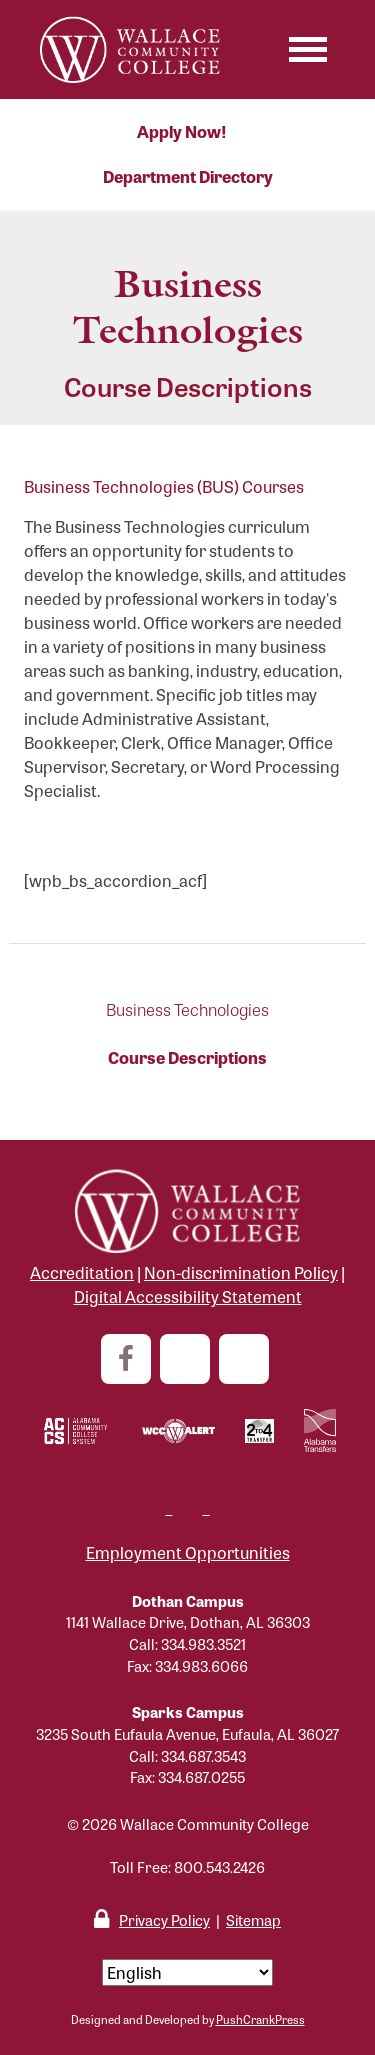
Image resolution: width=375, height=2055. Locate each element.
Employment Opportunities (188, 1552)
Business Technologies (187, 1009)
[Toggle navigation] (308, 49)
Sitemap (253, 1919)
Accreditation (82, 1272)
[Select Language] (187, 1972)
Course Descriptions (187, 1057)
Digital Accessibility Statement (188, 1296)
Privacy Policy (164, 1919)
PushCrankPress (260, 2019)
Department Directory (188, 176)
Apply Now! (182, 131)
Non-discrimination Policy (241, 1272)
